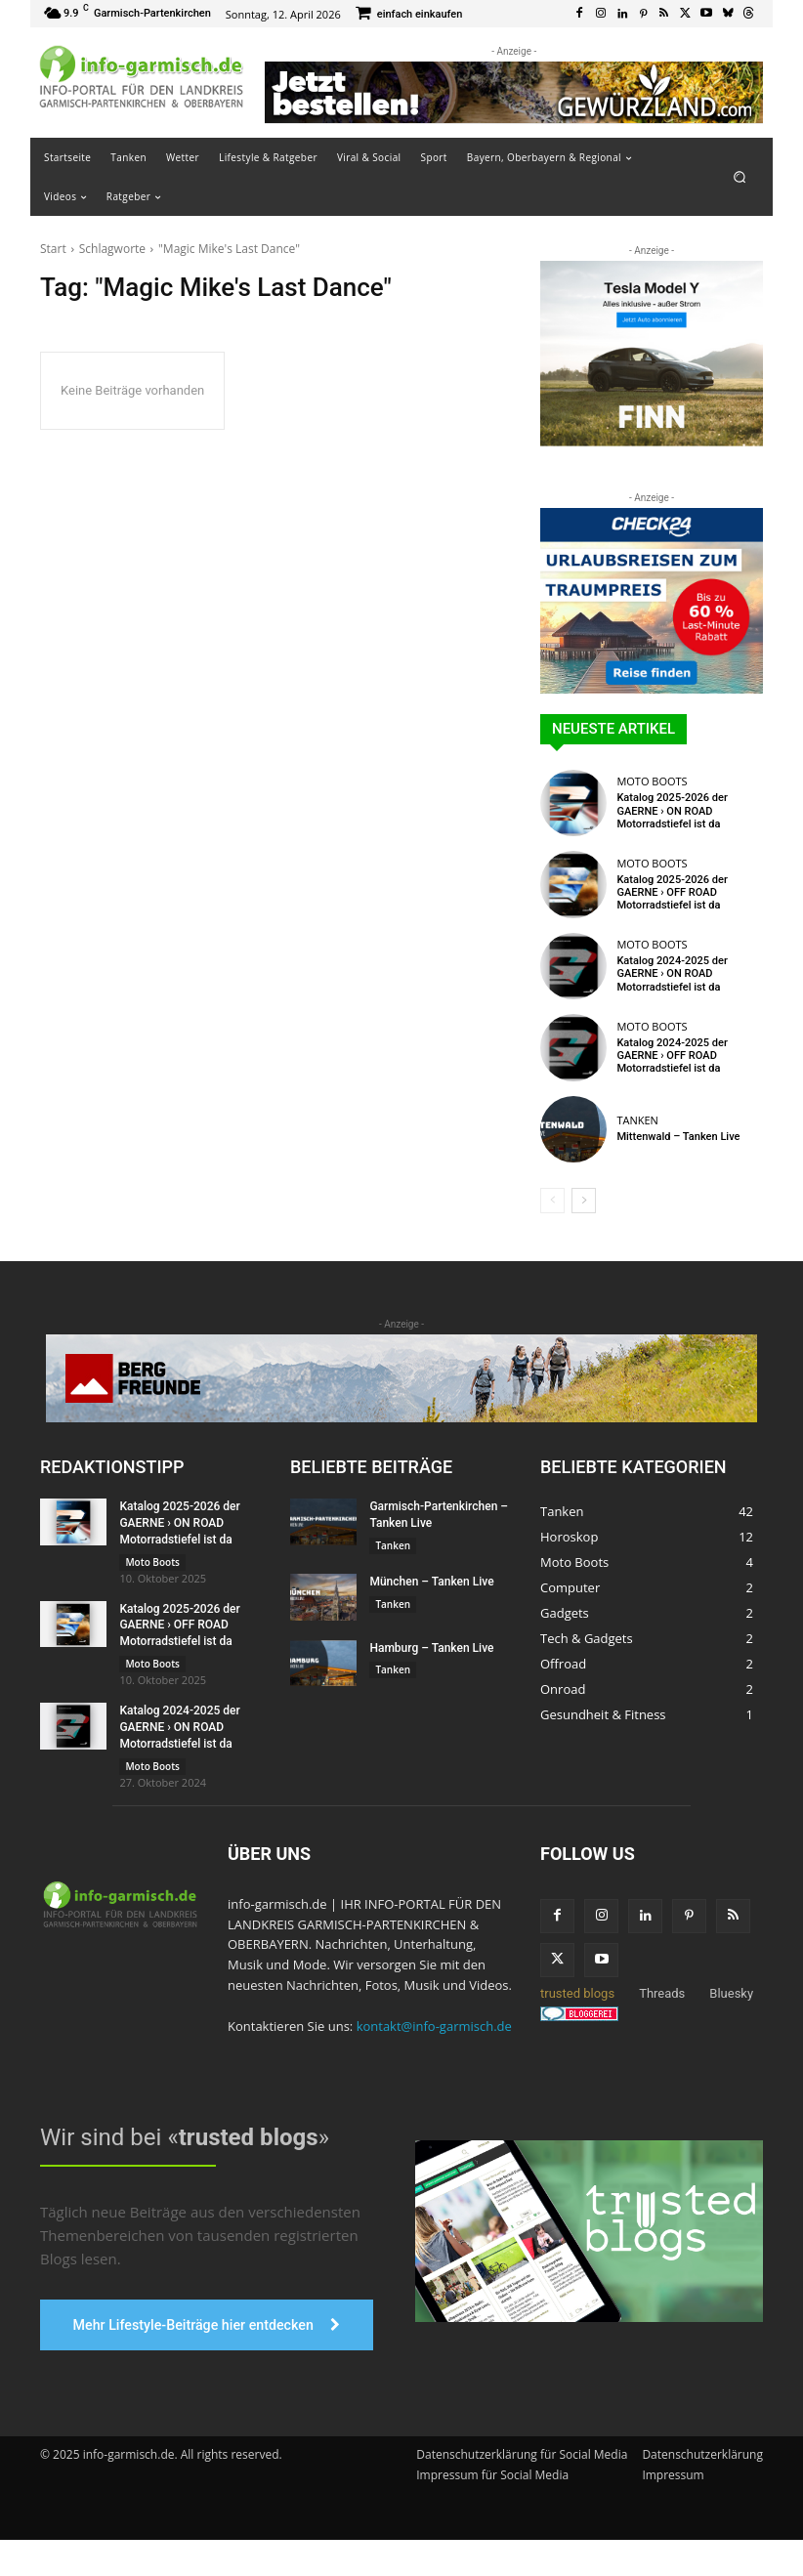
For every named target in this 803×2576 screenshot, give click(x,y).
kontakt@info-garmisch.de (434, 2025)
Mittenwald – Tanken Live (678, 1136)
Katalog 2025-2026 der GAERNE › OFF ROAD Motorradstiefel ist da (671, 892)
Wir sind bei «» (184, 2136)
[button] (740, 176)
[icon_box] (409, 15)
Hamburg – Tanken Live (431, 1647)
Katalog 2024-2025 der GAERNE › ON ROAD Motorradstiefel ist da (671, 973)
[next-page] (583, 1200)
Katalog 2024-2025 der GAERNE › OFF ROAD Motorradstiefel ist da (671, 1055)
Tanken (636, 1120)
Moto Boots (651, 781)
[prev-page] (552, 1200)
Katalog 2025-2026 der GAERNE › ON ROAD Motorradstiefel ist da (671, 810)
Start (53, 248)
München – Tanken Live (431, 1581)
